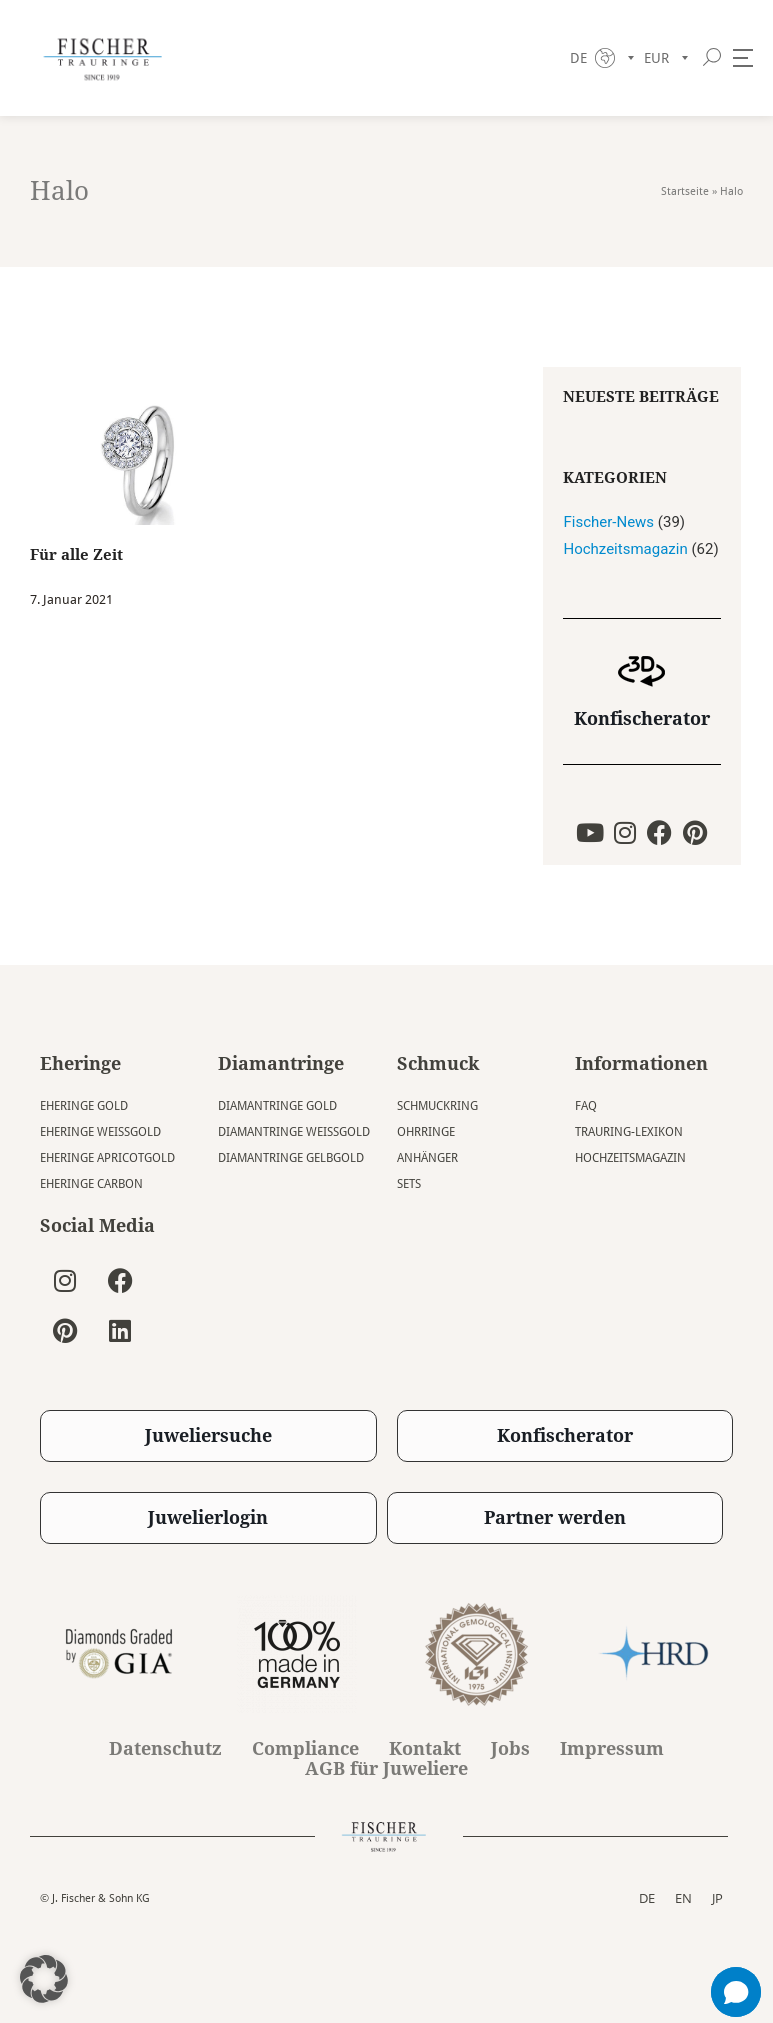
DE (647, 1898)
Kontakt (425, 1749)
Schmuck (438, 1063)
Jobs (510, 1749)
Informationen (641, 1063)
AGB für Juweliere (386, 1769)
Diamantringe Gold (277, 1106)
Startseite (685, 191)
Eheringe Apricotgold (107, 1158)
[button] (44, 1979)
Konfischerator (642, 718)
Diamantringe (281, 1063)
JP (717, 1898)
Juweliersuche (208, 1435)
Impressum (612, 1749)
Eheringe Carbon (91, 1184)
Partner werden (555, 1517)
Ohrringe (426, 1132)
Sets (409, 1184)
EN (683, 1898)
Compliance (305, 1749)
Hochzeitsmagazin (625, 549)
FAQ (586, 1106)
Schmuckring (437, 1106)
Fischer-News (608, 522)
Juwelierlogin (208, 1517)
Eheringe (80, 1063)
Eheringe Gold (84, 1106)
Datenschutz (165, 1749)
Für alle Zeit (76, 555)
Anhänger (427, 1158)
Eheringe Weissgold (100, 1132)
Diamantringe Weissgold (294, 1132)
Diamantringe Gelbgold (291, 1158)
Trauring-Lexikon (629, 1132)
